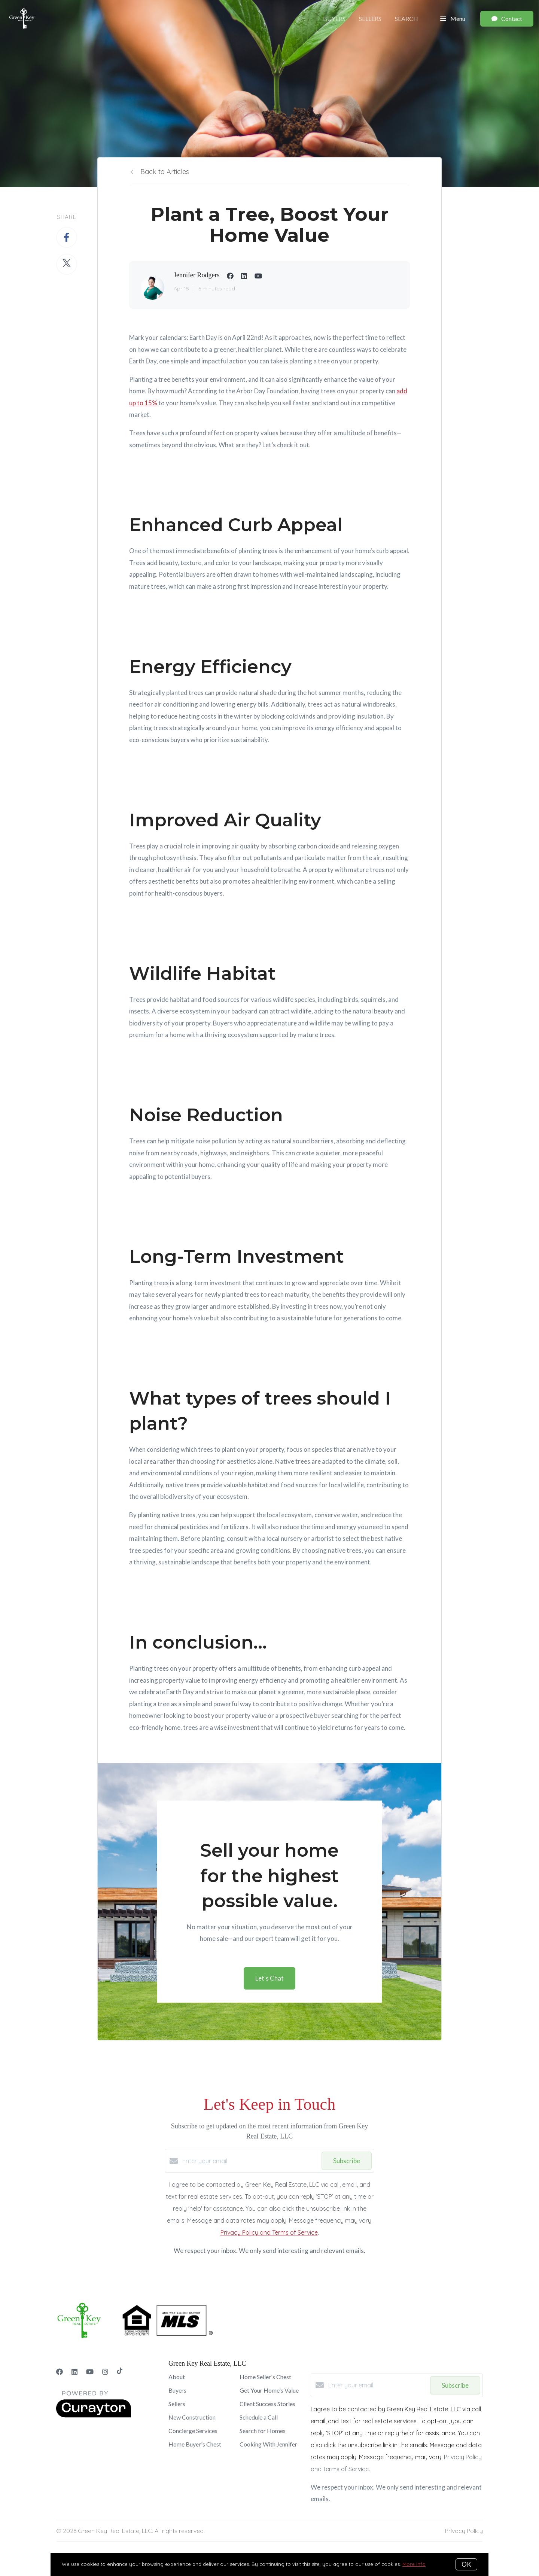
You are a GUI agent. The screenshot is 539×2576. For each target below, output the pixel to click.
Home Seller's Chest (265, 2376)
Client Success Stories (267, 2403)
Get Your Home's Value (269, 2390)
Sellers (370, 18)
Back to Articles (164, 171)
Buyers (334, 18)
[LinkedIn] (74, 2372)
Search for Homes (263, 2430)
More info (414, 2564)
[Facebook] (59, 2372)
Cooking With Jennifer (268, 2444)
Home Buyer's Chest (194, 2444)
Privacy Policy (464, 2530)
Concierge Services (192, 2430)
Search (406, 18)
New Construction (192, 2417)
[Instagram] (105, 2372)
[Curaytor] (93, 2415)
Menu (452, 19)
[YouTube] (90, 2372)
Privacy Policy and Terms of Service (269, 2232)
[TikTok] (119, 2372)
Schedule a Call (259, 2417)
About (176, 2376)
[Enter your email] (250, 2161)
